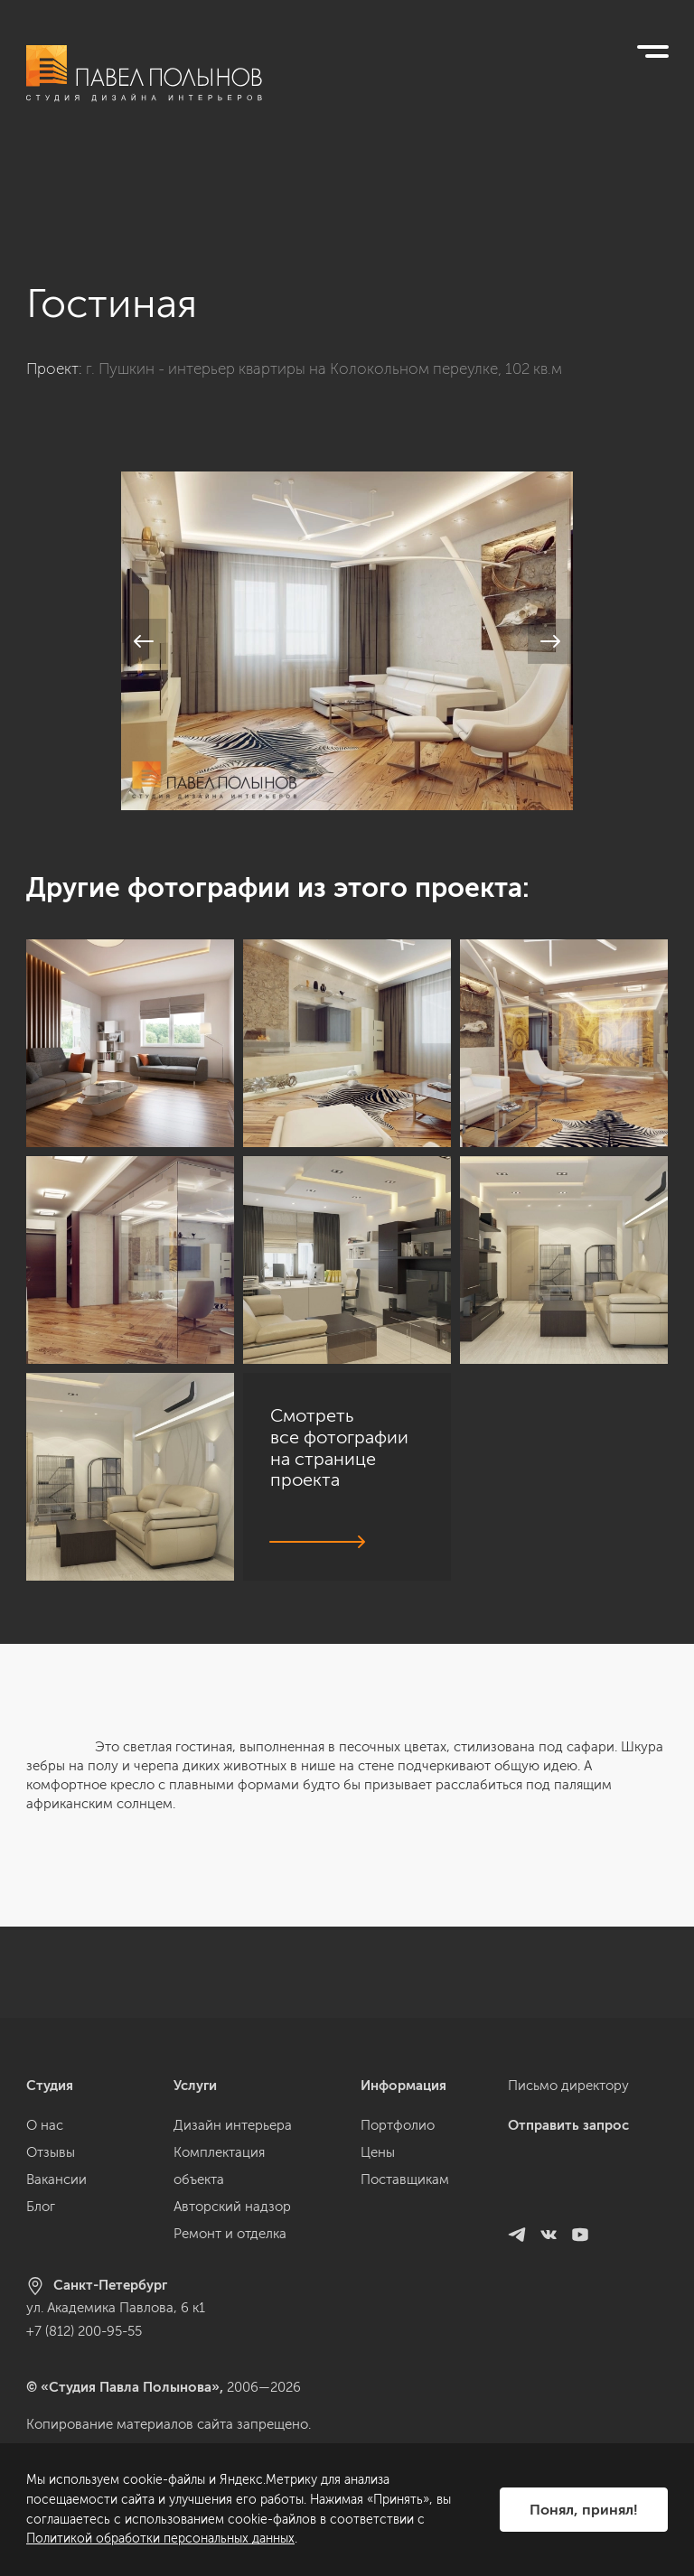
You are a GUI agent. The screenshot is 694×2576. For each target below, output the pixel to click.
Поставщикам (405, 2179)
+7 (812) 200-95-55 (84, 2331)
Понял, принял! (584, 2509)
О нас (44, 2125)
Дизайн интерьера (233, 2125)
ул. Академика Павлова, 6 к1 (115, 2308)
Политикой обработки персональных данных (160, 2538)
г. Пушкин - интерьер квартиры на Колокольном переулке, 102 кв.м (324, 278)
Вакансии (56, 2179)
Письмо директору (568, 2085)
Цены (378, 2152)
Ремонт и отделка (230, 2234)
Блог (40, 2206)
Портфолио (398, 2125)
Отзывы (50, 2152)
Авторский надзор (232, 2206)
